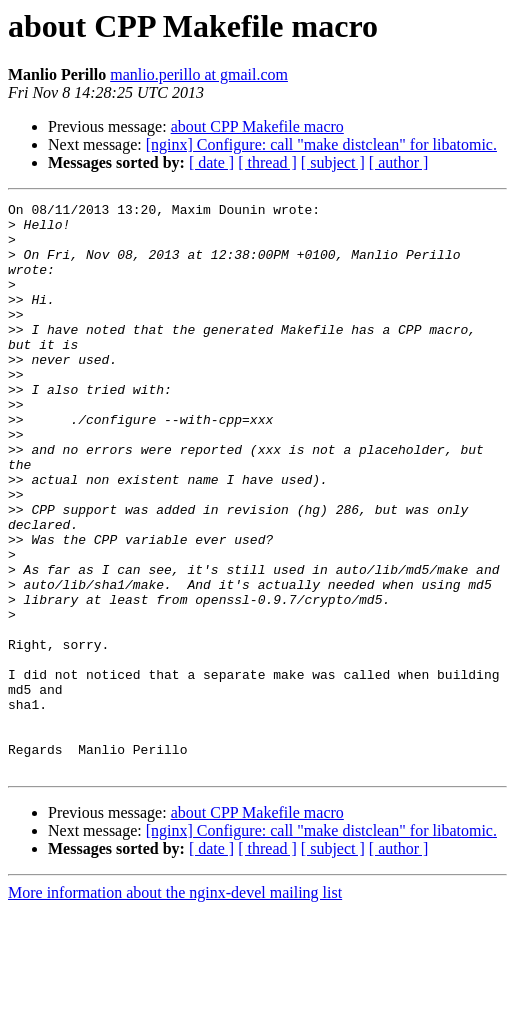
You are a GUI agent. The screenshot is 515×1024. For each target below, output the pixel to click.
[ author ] (399, 162)
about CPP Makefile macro (257, 126)
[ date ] (211, 162)
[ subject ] (333, 162)
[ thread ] (267, 162)
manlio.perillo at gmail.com (199, 74)
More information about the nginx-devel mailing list (175, 1006)
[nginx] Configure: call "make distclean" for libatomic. (321, 144)
